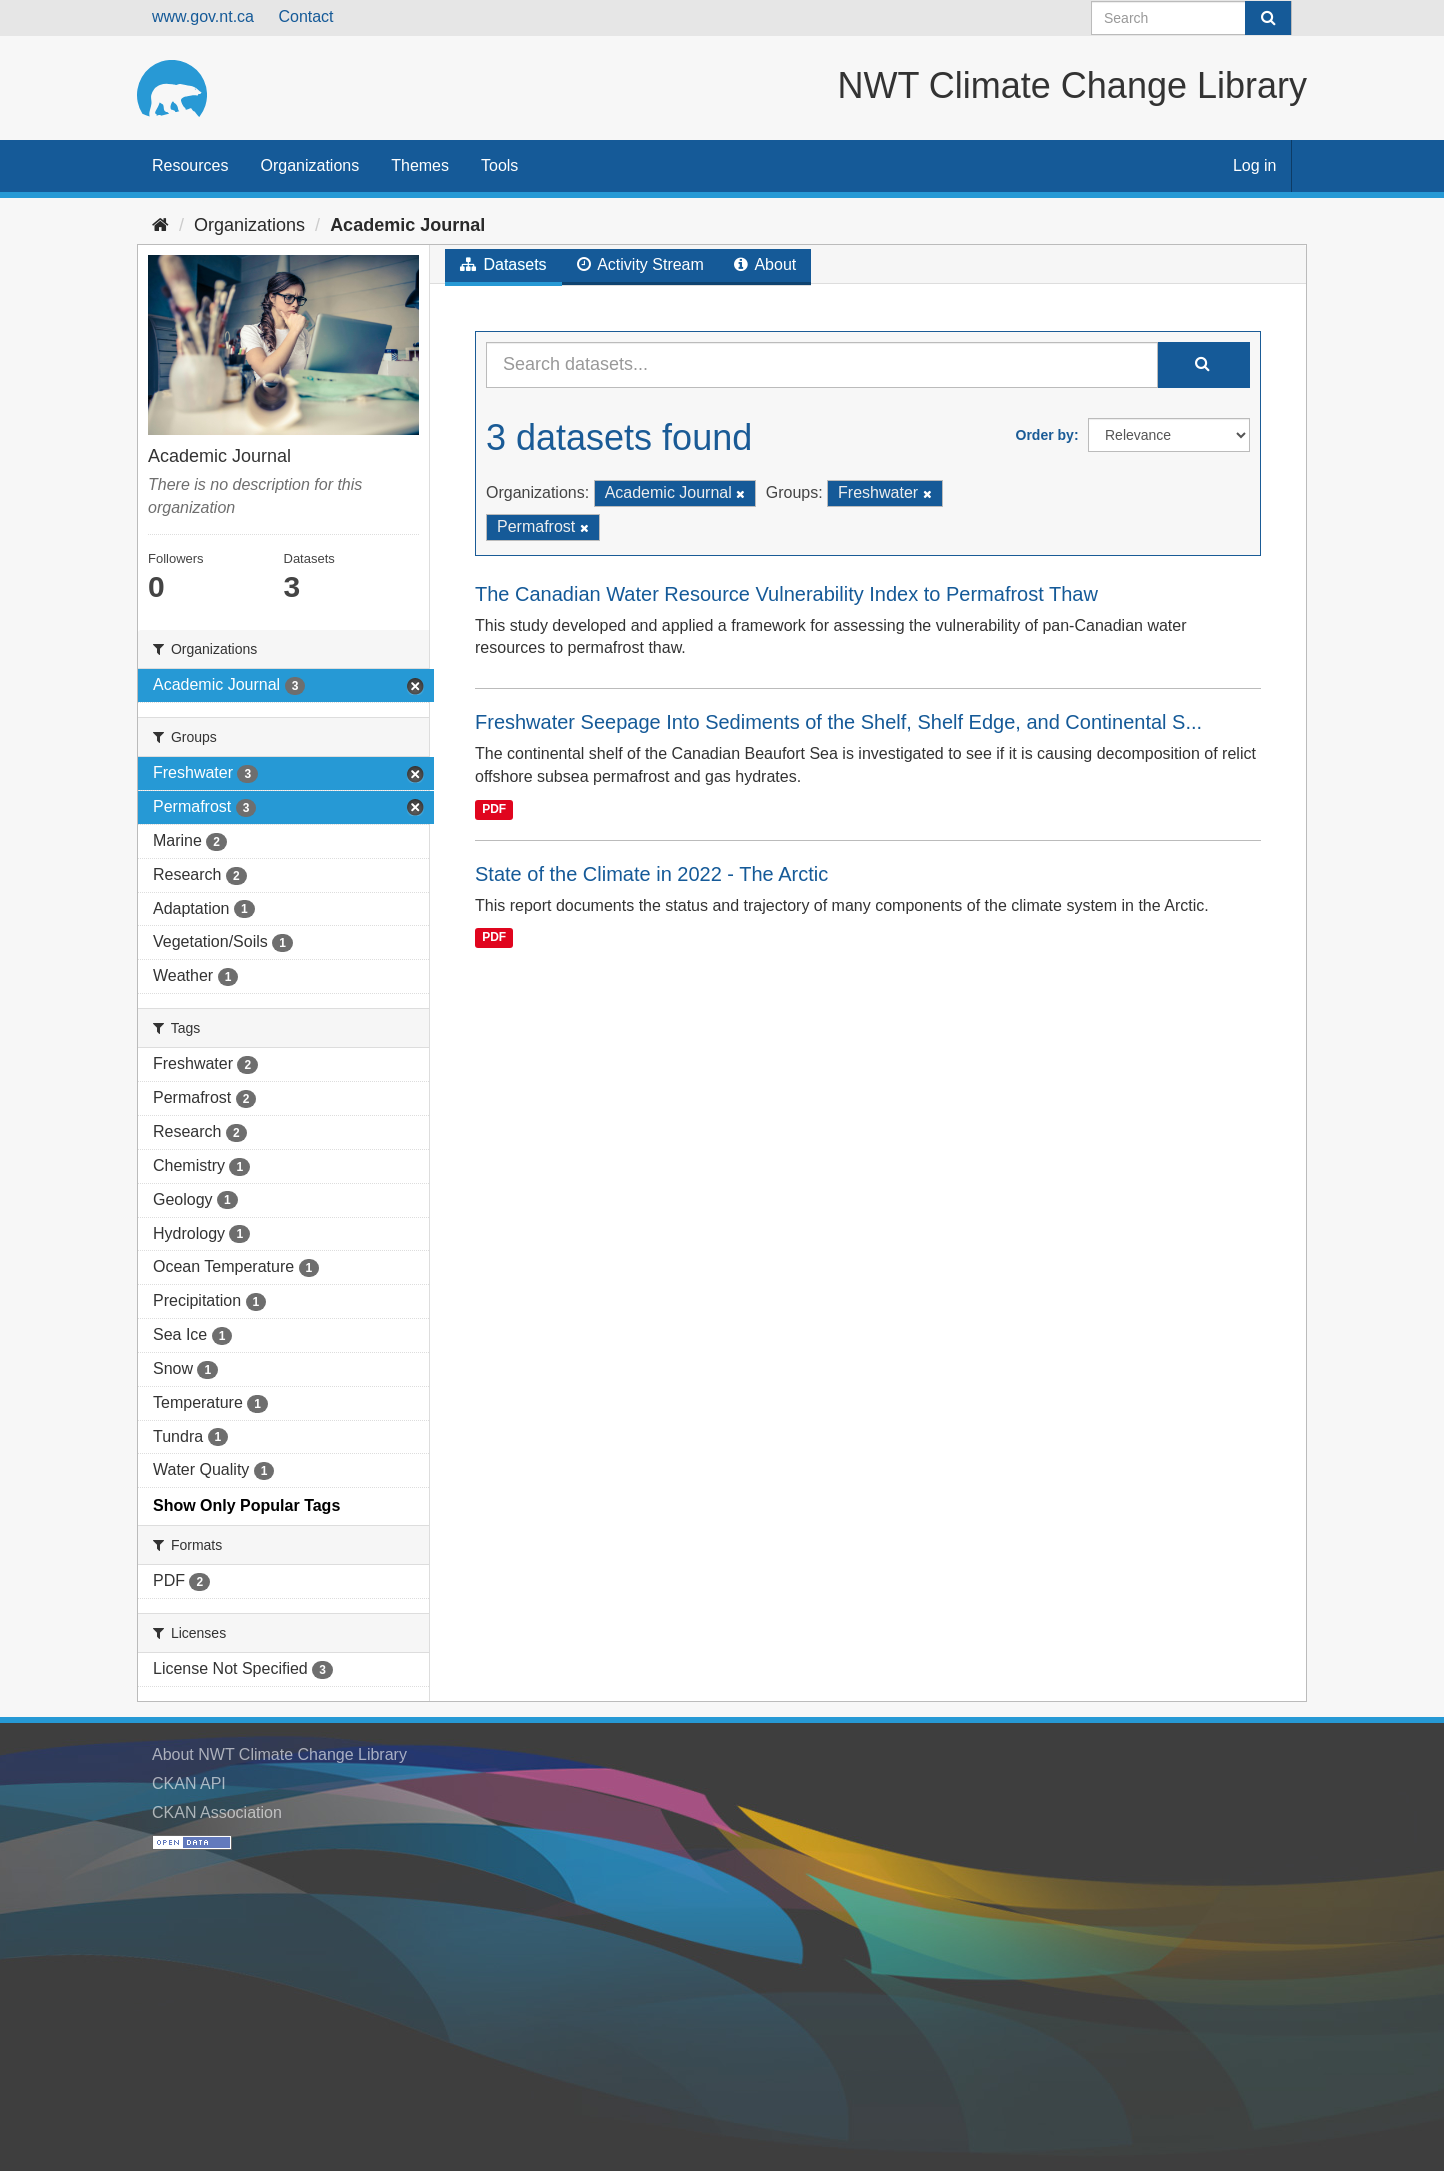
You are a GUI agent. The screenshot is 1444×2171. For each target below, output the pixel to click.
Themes (420, 165)
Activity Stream (640, 264)
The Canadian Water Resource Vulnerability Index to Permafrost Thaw (786, 594)
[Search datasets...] (822, 365)
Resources (190, 165)
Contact (305, 16)
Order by (1045, 435)
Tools (499, 165)
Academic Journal (407, 225)
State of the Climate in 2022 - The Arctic (651, 874)
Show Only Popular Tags (246, 1505)
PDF (494, 809)
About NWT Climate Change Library (279, 1754)
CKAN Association (217, 1812)
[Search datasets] (1191, 18)
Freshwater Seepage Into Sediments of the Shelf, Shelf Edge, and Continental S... (838, 722)
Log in (1255, 165)
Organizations (309, 165)
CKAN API (189, 1783)
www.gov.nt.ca (203, 16)
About (765, 264)
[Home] (160, 225)
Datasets (503, 264)
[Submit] (1268, 18)
